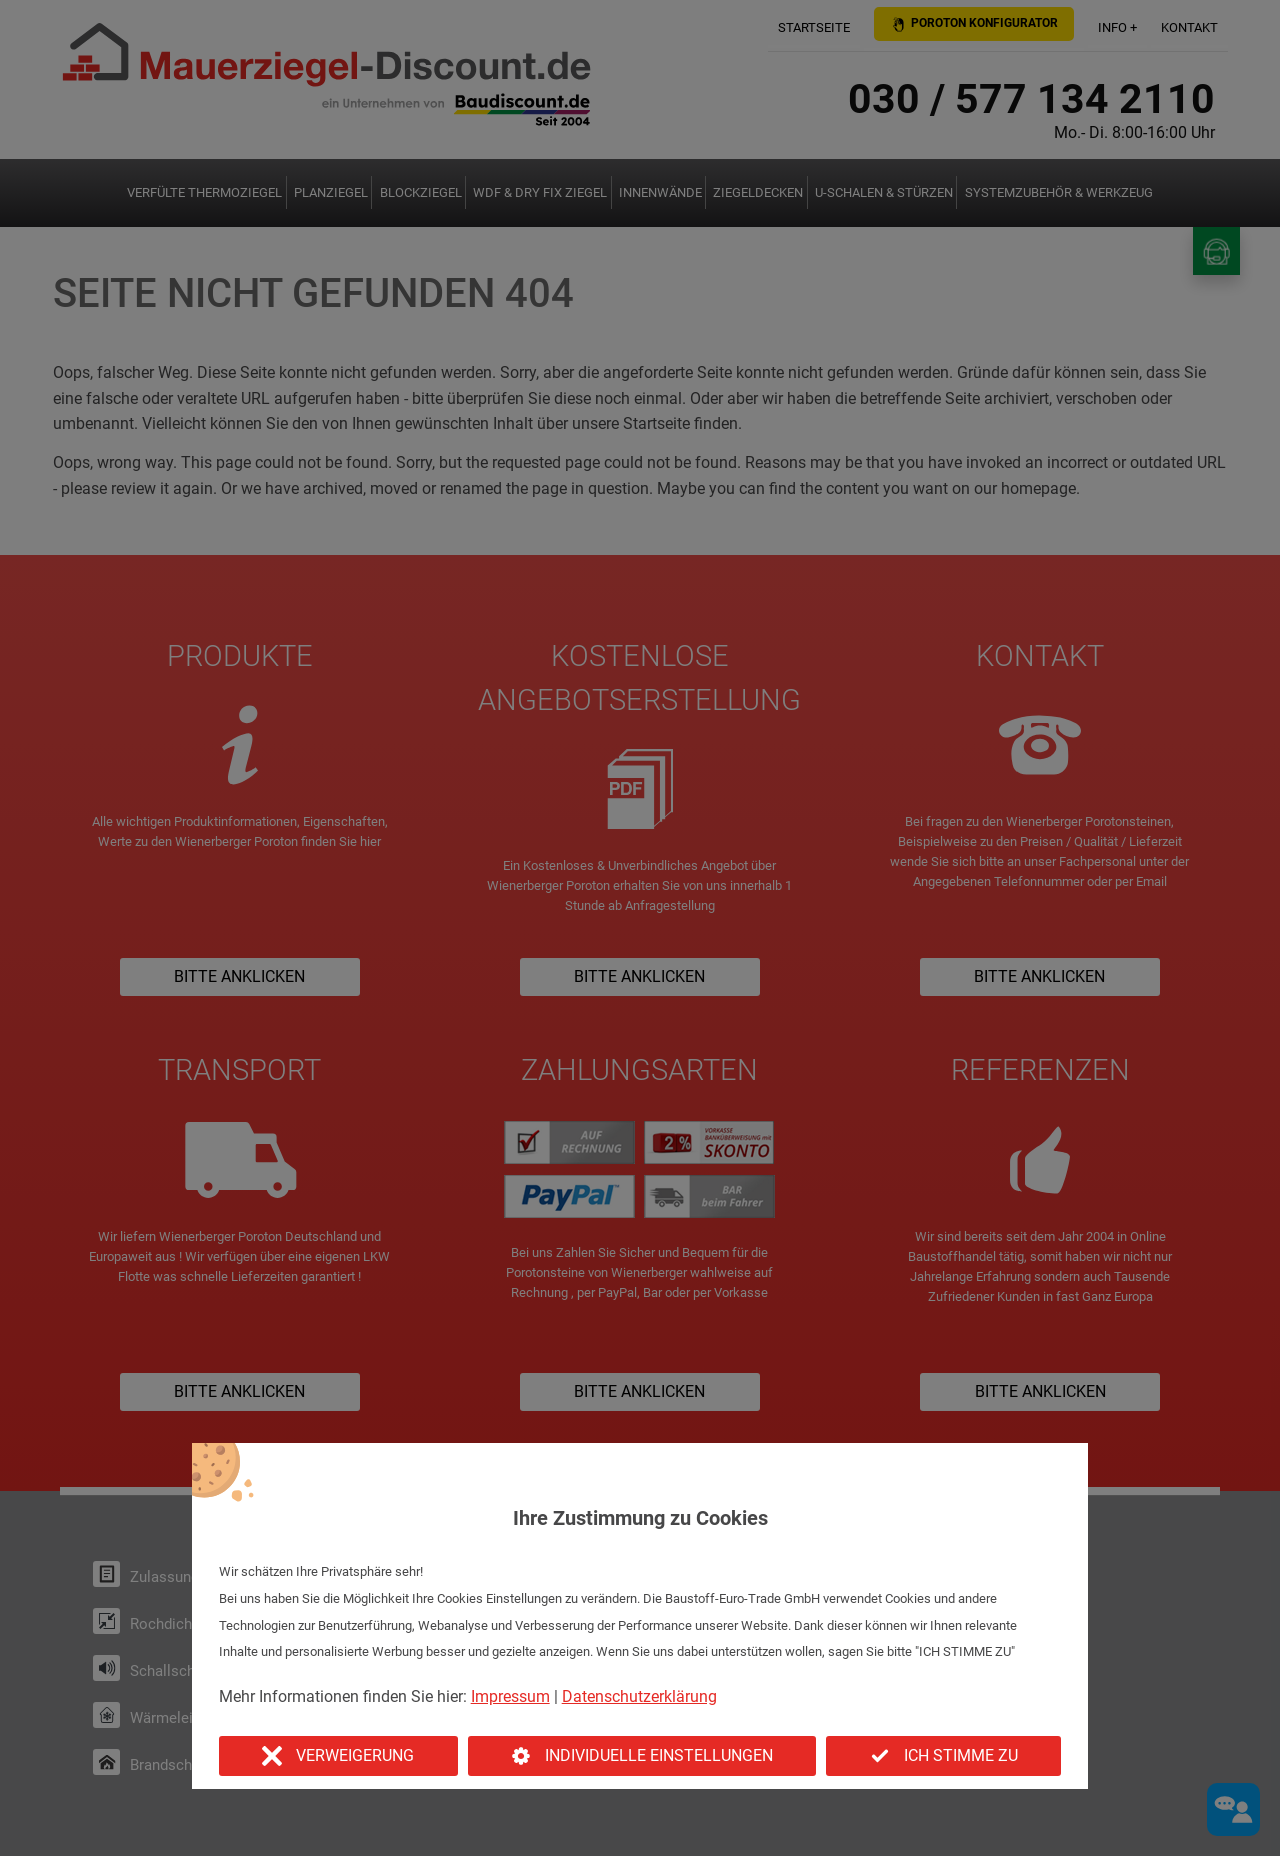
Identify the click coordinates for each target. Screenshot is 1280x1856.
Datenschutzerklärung (639, 1696)
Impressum (510, 1696)
